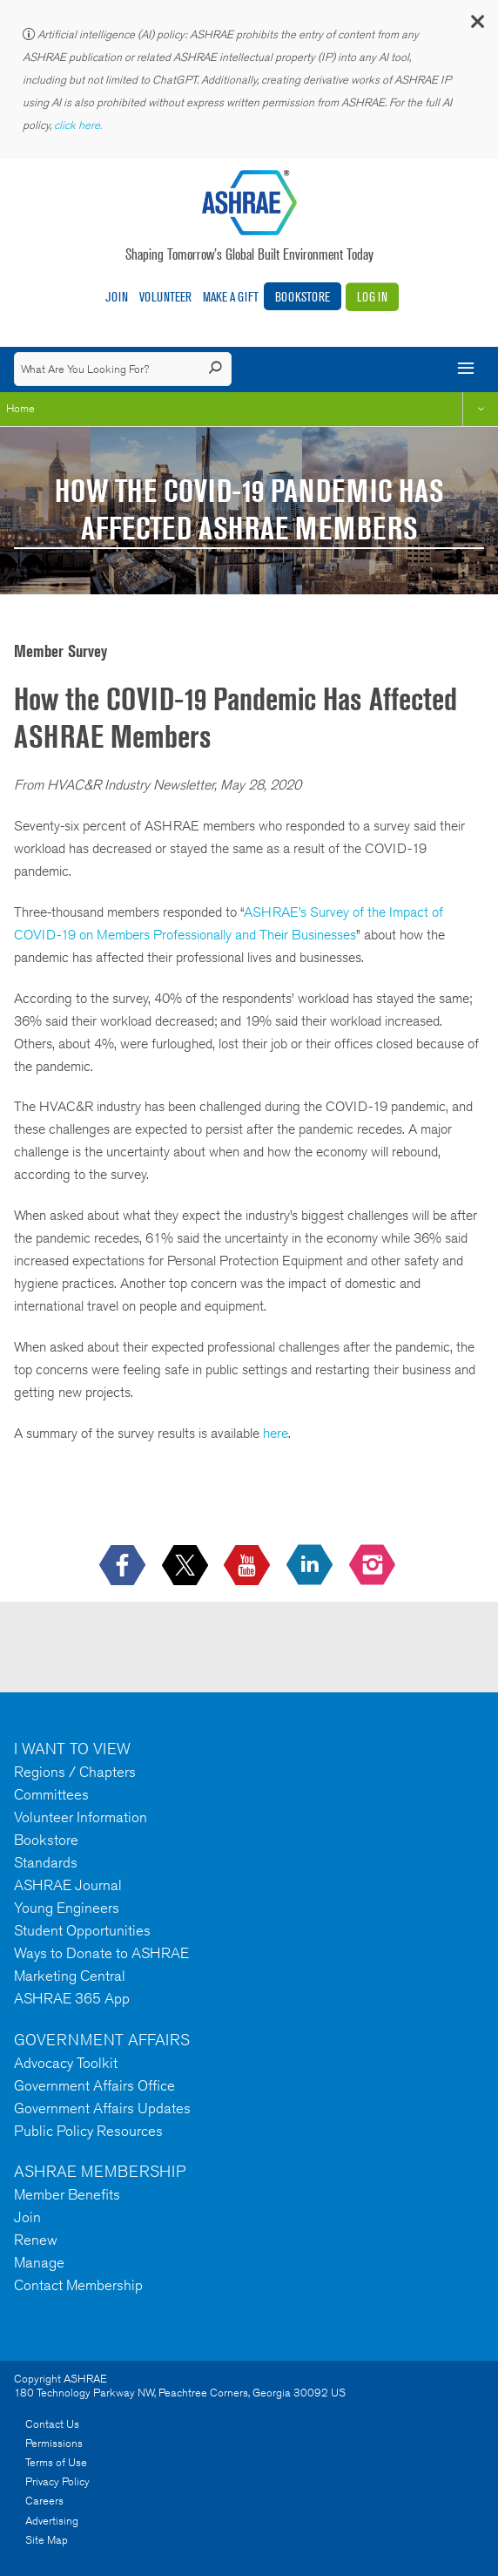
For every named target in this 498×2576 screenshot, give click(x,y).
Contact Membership (78, 2285)
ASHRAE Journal (68, 1885)
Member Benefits (67, 2194)
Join (116, 296)
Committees (51, 1794)
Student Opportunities (82, 1930)
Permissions (54, 2443)
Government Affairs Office (94, 2085)
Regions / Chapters (75, 1771)
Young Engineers (66, 1907)
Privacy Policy (57, 2481)
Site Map (46, 2539)
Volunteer (165, 296)
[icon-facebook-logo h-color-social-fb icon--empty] (124, 1566)
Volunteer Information (80, 1817)
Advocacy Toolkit (66, 2062)
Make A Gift (231, 296)
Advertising (51, 2520)
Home (20, 408)
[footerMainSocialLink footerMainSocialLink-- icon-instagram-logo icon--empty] (373, 1566)
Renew (35, 2239)
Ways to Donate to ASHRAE (101, 1953)
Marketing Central (69, 1975)
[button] (476, 25)
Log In (372, 296)
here (275, 1433)
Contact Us (52, 2424)
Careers (44, 2500)
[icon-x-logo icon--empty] (186, 1566)
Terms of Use (56, 2462)
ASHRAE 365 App (72, 1998)
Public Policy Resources (88, 2130)
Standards (45, 1862)
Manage (39, 2262)
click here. (79, 125)
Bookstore (302, 296)
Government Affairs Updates (102, 2108)
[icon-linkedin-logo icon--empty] (311, 1566)
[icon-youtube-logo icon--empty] (248, 1566)
